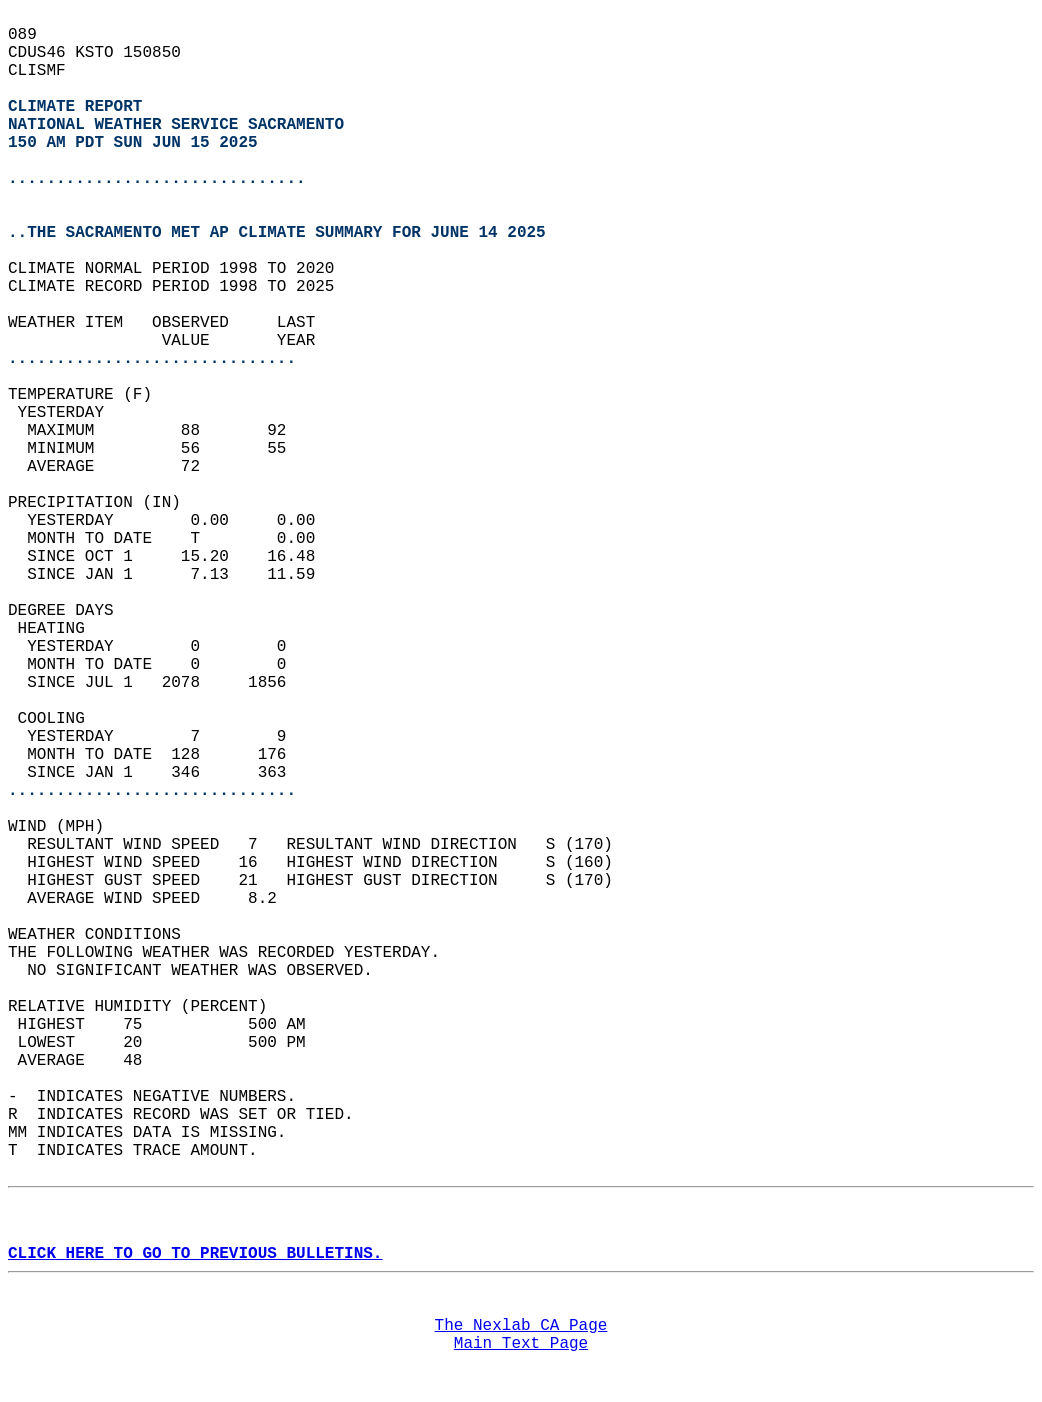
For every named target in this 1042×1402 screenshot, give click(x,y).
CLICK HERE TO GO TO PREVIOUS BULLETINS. (195, 1254)
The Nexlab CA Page (521, 1326)
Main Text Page (521, 1344)
